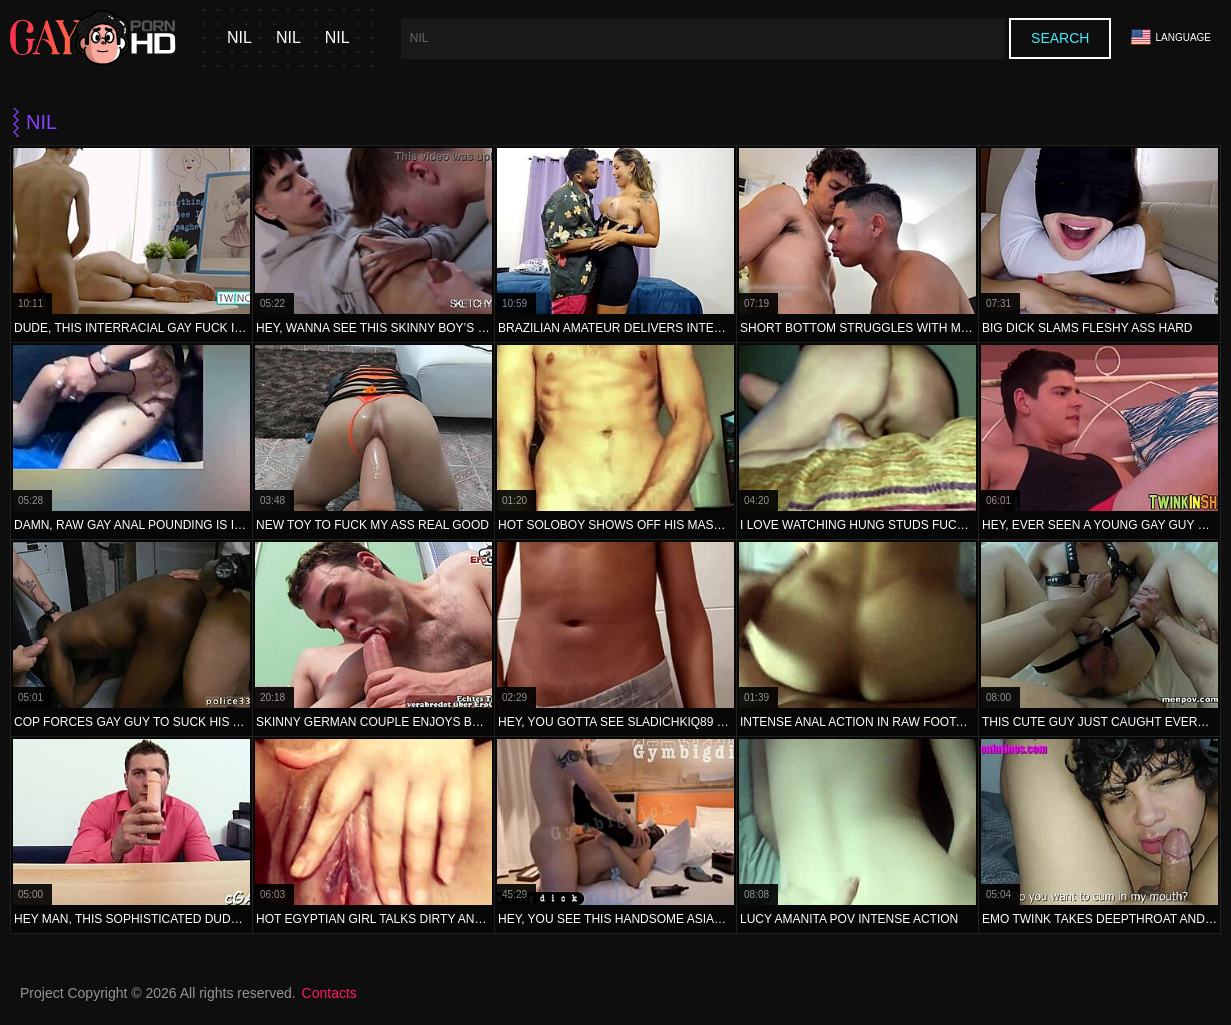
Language (1171, 37)
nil (239, 37)
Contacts (329, 993)
